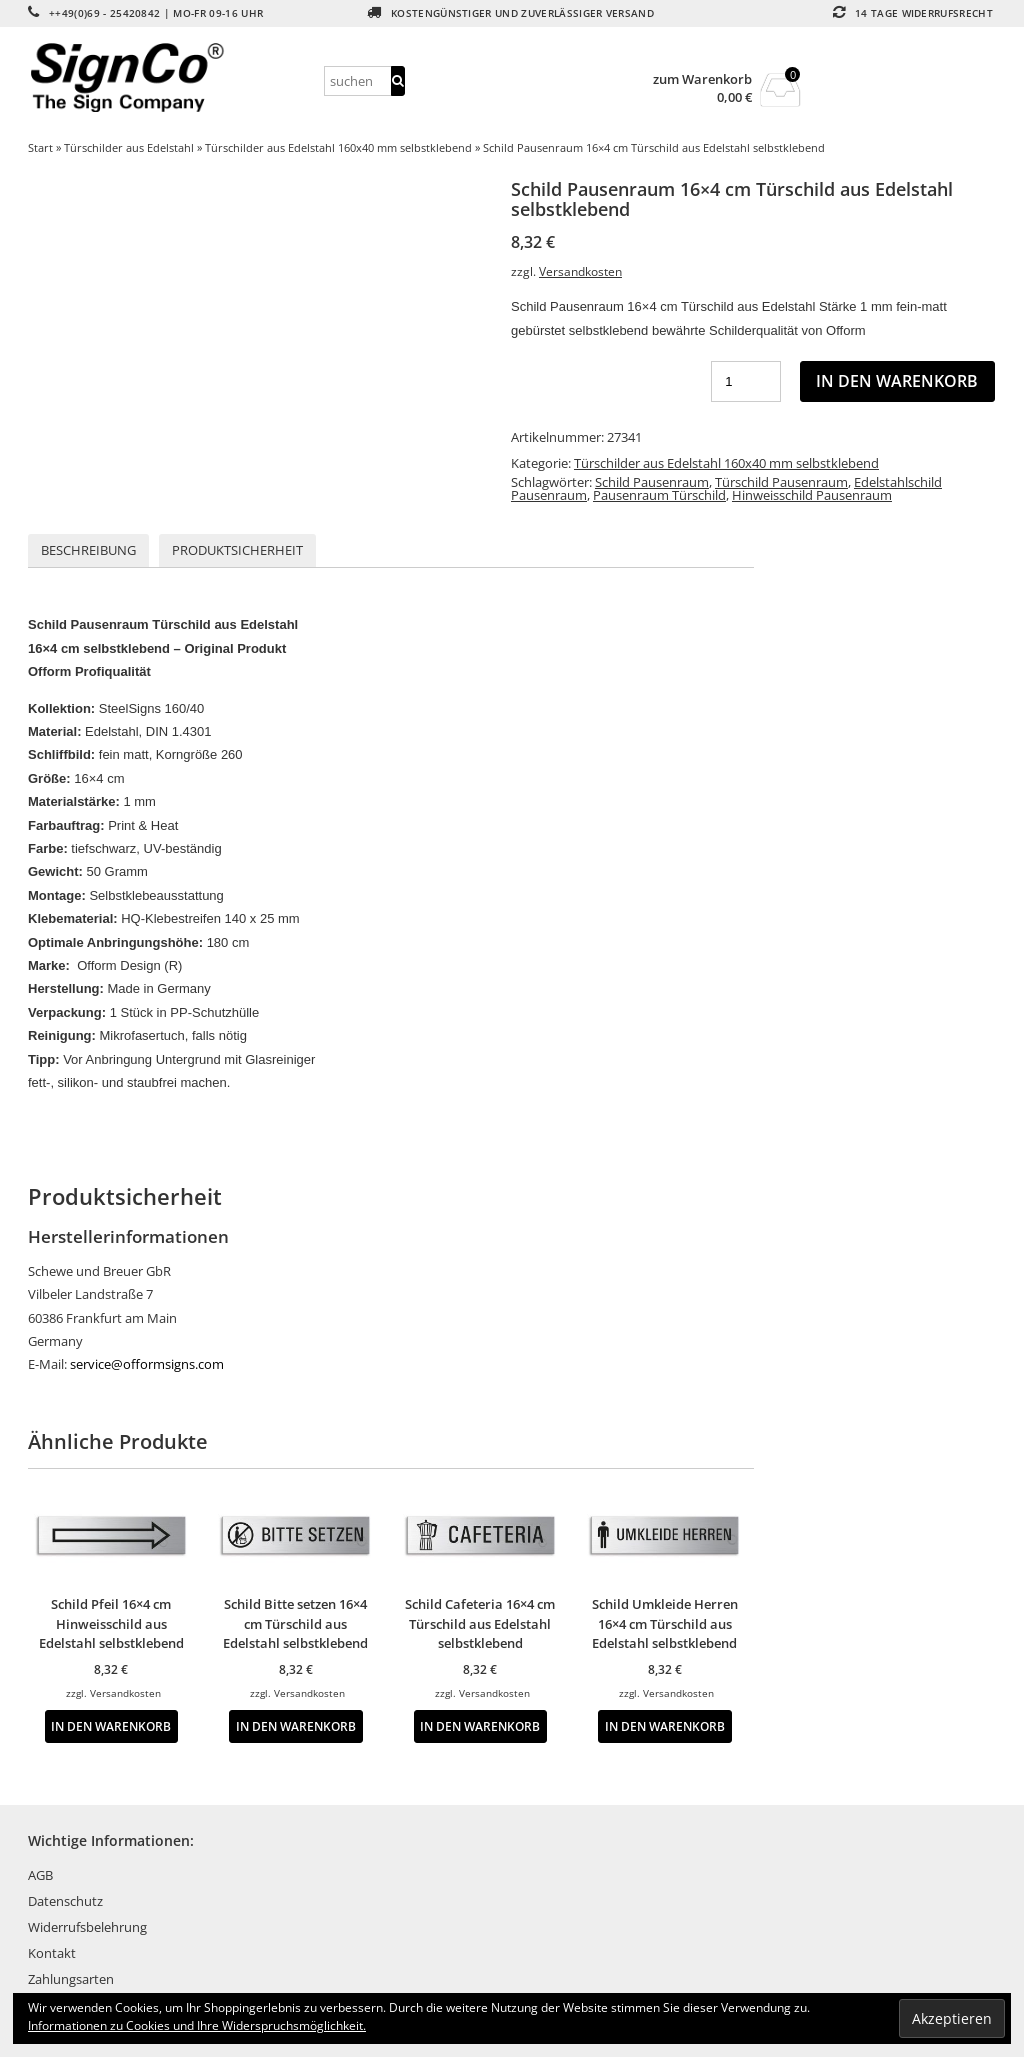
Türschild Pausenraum (781, 482)
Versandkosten (580, 271)
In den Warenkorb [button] (111, 1726)
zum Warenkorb (702, 79)
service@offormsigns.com (147, 1364)
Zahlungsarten (71, 1979)
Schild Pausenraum (652, 482)
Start (40, 147)
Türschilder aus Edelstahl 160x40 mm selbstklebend (338, 147)
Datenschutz (65, 1901)
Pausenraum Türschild (659, 495)
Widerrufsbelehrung (87, 1927)
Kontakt (52, 1953)
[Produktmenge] (746, 381)
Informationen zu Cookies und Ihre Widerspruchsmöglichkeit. (197, 2025)
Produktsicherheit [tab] (237, 550)
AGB (40, 1875)
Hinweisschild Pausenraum (812, 495)
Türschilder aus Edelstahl (129, 147)
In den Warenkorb (897, 381)
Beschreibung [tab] (88, 550)
